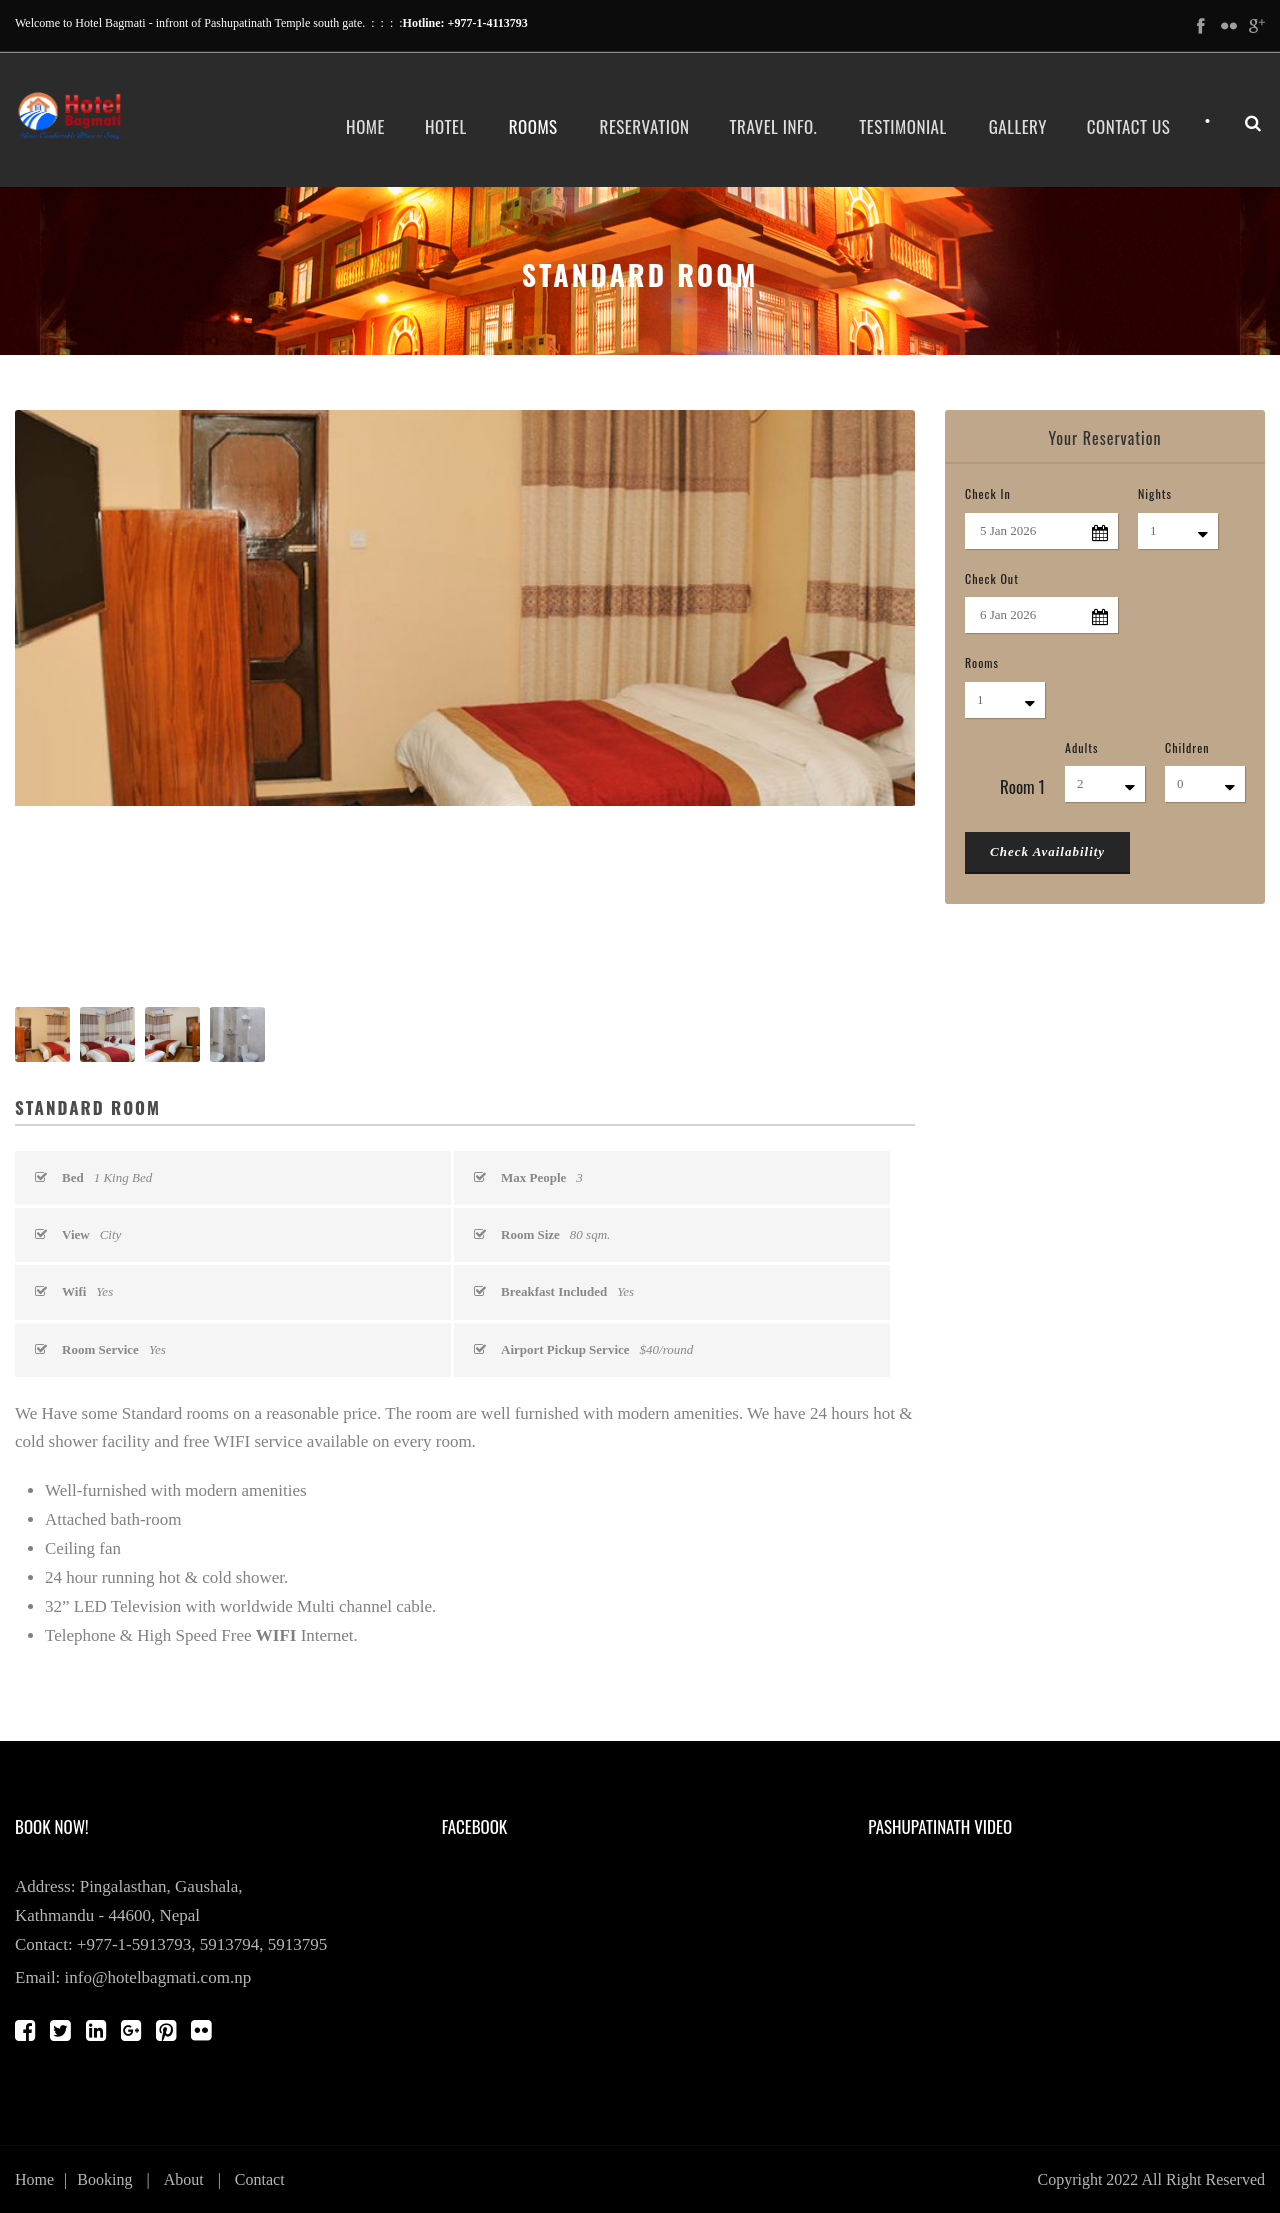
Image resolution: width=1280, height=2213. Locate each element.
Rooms (533, 126)
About (184, 2179)
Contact (260, 2179)
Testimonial (902, 126)
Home (365, 126)
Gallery (1018, 126)
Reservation (645, 126)
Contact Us (1128, 126)
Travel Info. (774, 126)
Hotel (446, 126)
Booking (104, 2179)
